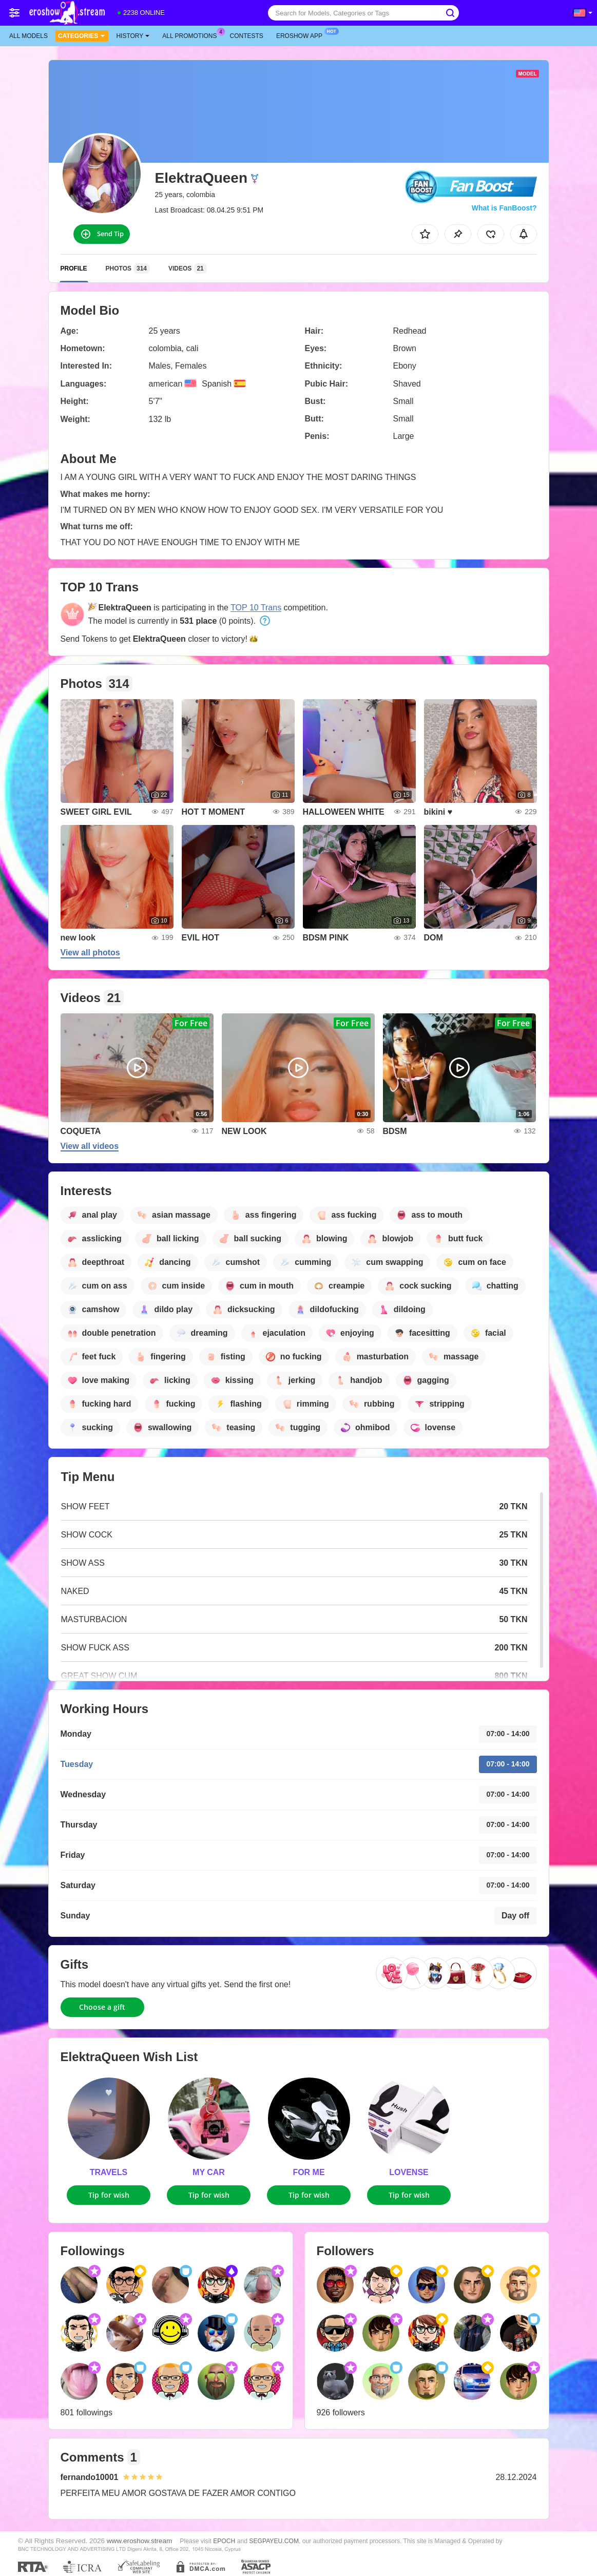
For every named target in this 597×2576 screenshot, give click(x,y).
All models (28, 36)
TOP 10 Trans (255, 607)
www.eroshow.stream (139, 2541)
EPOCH (224, 2541)
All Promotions (192, 35)
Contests (246, 36)
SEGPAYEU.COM (274, 2541)
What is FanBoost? (504, 208)
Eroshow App (302, 35)
